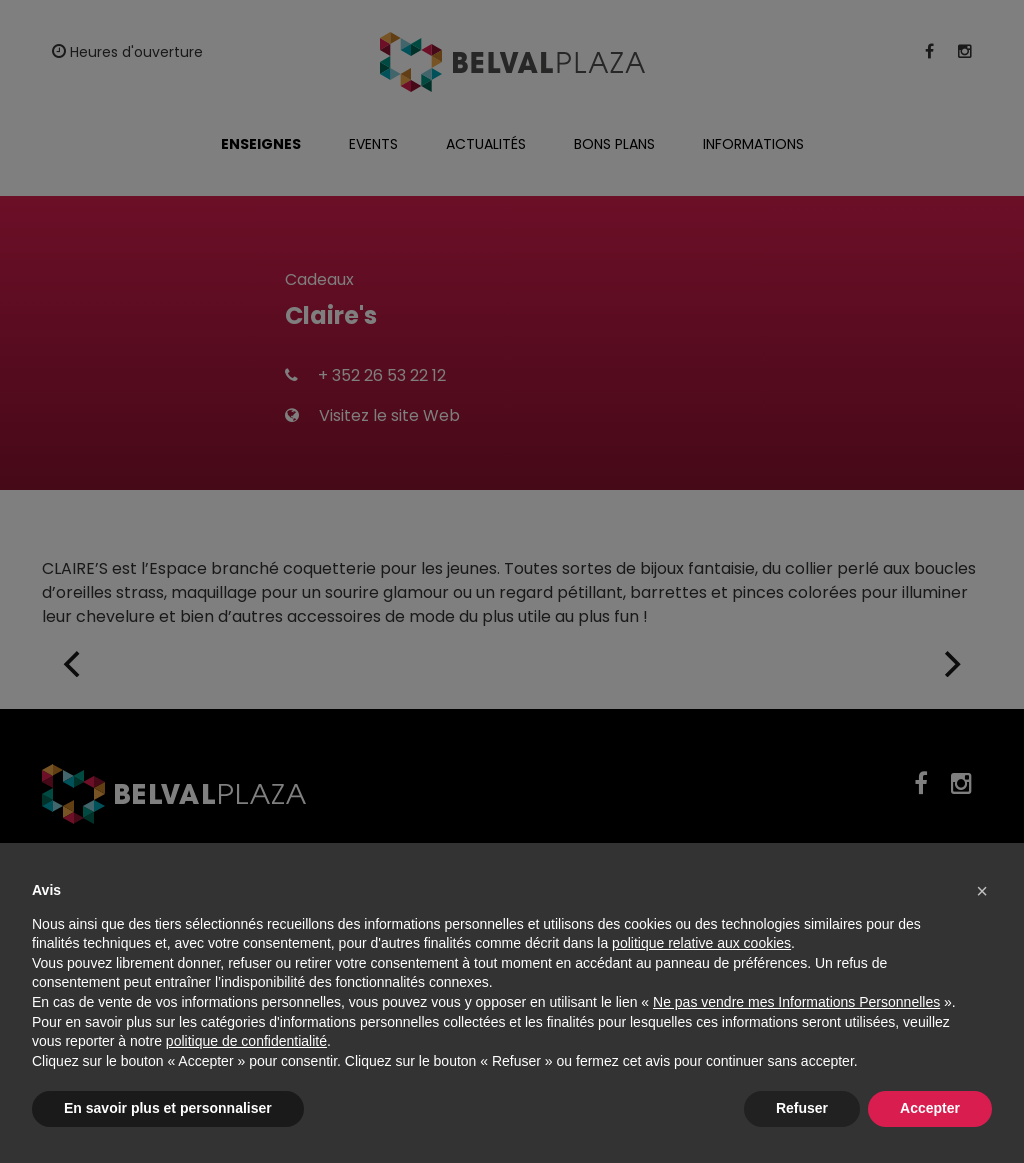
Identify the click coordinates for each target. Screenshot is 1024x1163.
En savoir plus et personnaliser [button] (168, 1108)
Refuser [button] (802, 1108)
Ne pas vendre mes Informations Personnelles (796, 1002)
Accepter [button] (930, 1108)
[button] (982, 891)
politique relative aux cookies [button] (701, 943)
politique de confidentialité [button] (246, 1041)
